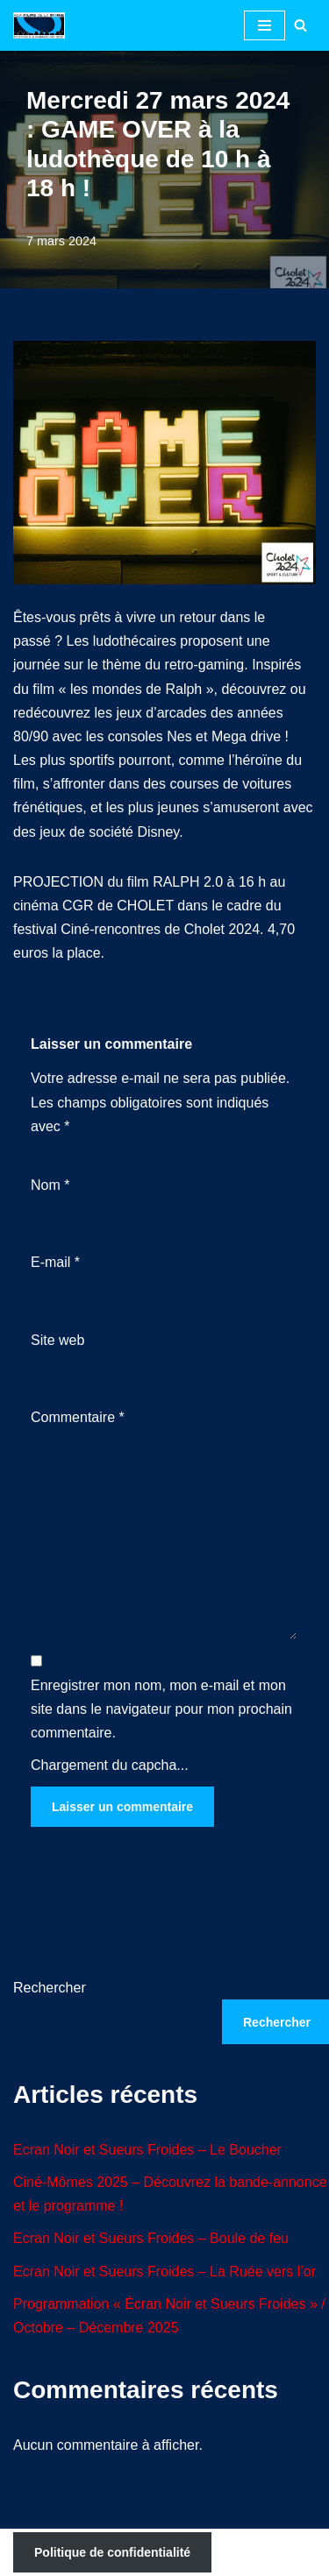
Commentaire (78, 1417)
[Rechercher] (300, 25)
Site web (57, 1340)
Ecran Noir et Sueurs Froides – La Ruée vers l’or (164, 2271)
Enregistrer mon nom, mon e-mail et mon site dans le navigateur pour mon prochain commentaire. (161, 1709)
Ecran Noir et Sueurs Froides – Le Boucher (147, 2149)
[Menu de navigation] (264, 25)
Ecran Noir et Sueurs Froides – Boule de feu (151, 2238)
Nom (50, 1185)
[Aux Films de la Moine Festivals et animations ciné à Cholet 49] (43, 25)
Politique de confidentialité (112, 2552)
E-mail (55, 1262)
